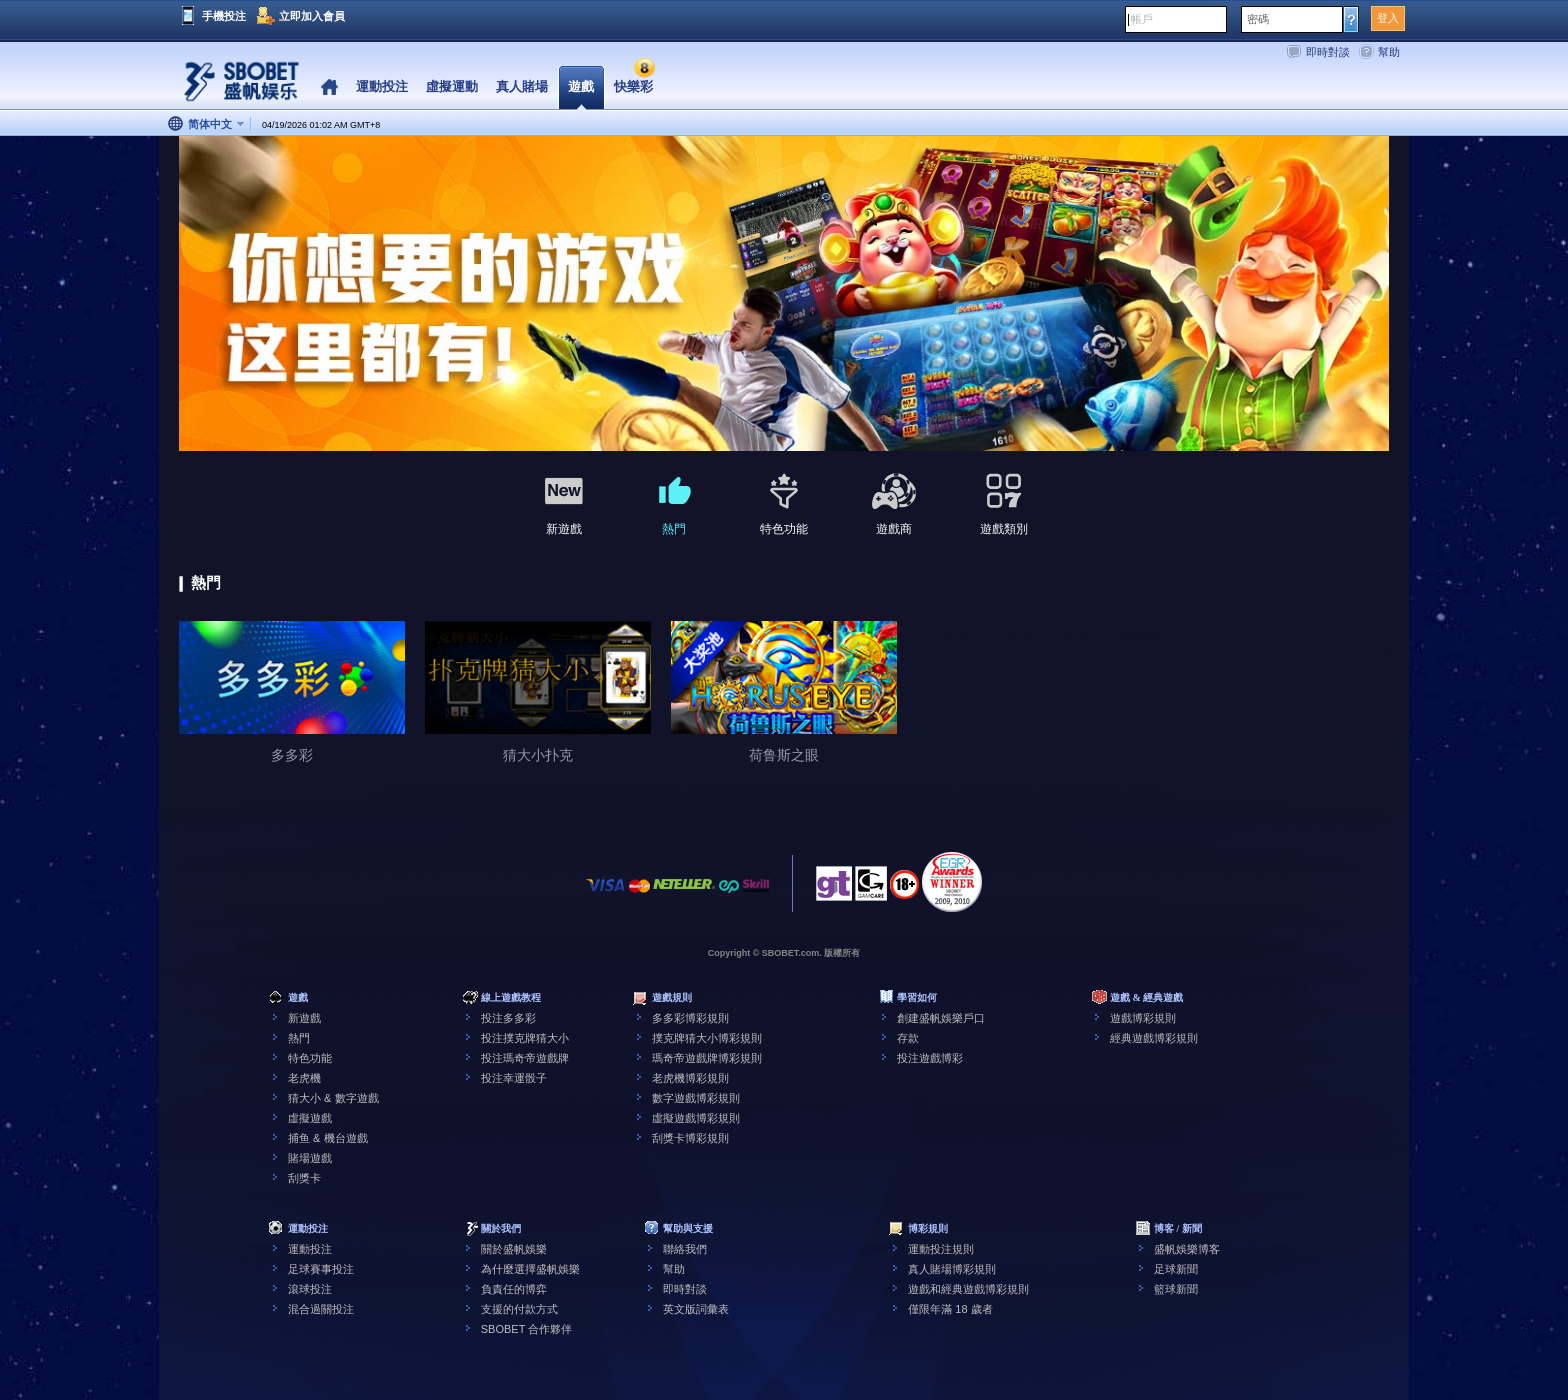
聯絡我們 (685, 1249)
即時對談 (1328, 52)
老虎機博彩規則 (690, 1078)
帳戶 (1142, 19)
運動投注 (310, 1249)
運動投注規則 (941, 1249)
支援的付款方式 (519, 1309)
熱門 (299, 1038)
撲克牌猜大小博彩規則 (707, 1038)
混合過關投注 (321, 1309)
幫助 (1389, 52)
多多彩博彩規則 (690, 1018)
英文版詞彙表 (696, 1309)
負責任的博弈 (514, 1289)
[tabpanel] (784, 294)
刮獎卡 (304, 1178)
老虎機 (304, 1078)
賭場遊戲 (310, 1158)
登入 (1388, 18)
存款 (908, 1038)
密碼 (1258, 19)
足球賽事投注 (321, 1269)
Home (329, 87)
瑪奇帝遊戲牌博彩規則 (707, 1058)
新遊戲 (304, 1018)
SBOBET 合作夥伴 (526, 1329)
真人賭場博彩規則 (952, 1269)
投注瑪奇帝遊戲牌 (525, 1058)
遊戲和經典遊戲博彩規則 (968, 1289)
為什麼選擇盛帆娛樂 (530, 1269)
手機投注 (224, 16)
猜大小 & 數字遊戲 (333, 1098)
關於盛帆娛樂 (514, 1249)
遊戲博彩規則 (1143, 1018)
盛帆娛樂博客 (1187, 1249)
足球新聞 (1176, 1269)
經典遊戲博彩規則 (1154, 1038)
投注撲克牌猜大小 (525, 1038)
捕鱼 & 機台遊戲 (327, 1138)
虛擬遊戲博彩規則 (696, 1118)
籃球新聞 (1176, 1289)
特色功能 (310, 1058)
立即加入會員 (312, 16)
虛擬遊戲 (310, 1118)
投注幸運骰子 (514, 1078)
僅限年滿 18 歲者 (950, 1309)
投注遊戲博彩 (930, 1058)
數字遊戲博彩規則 (696, 1098)
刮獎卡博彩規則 (690, 1138)
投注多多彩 (508, 1018)
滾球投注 (310, 1289)
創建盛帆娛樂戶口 (941, 1018)
